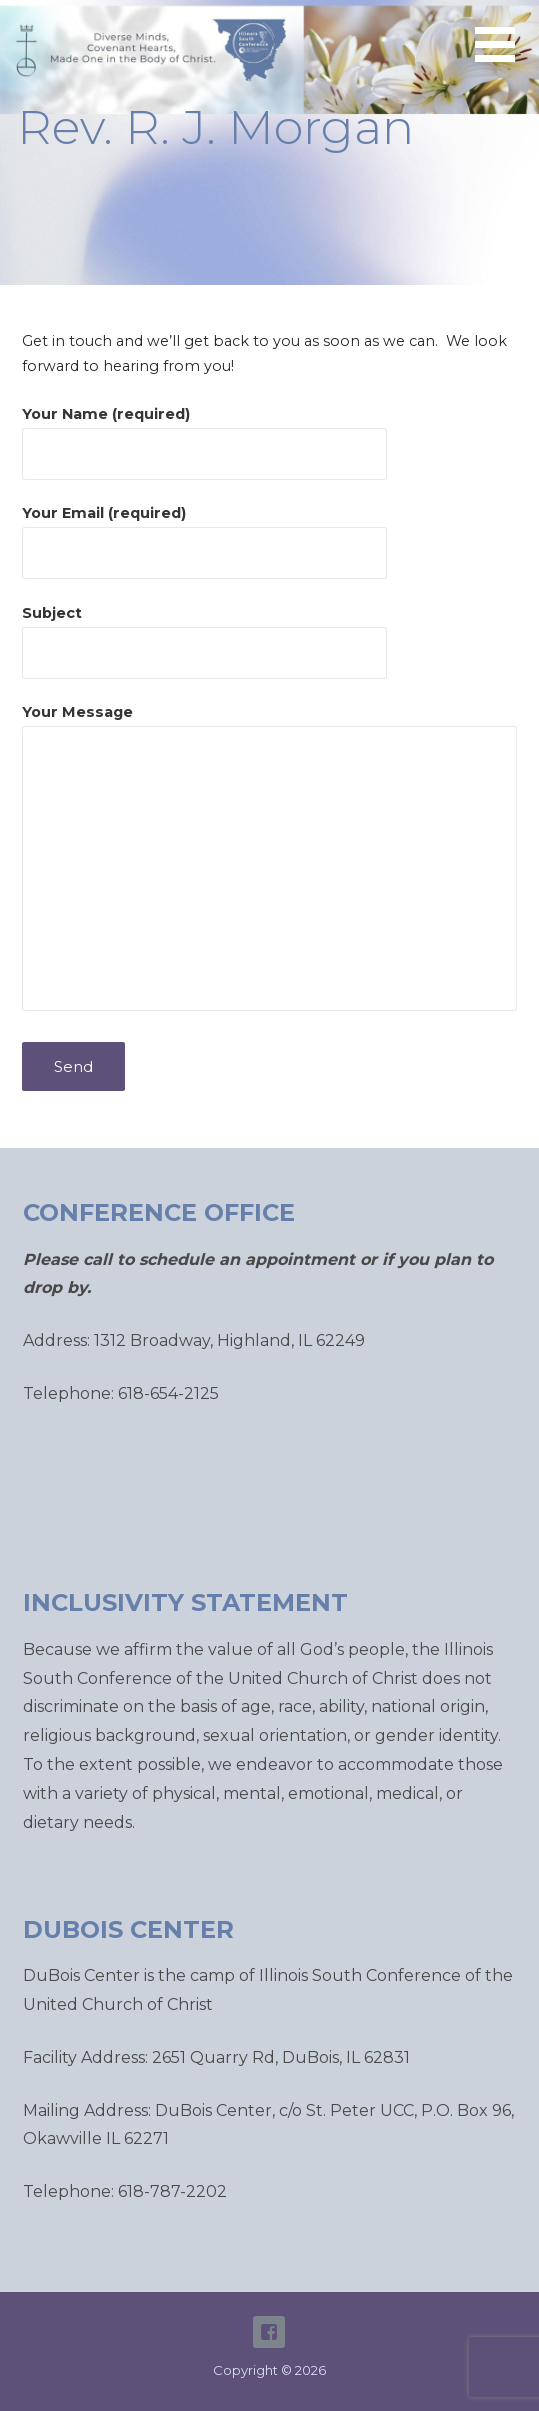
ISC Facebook (269, 2332)
